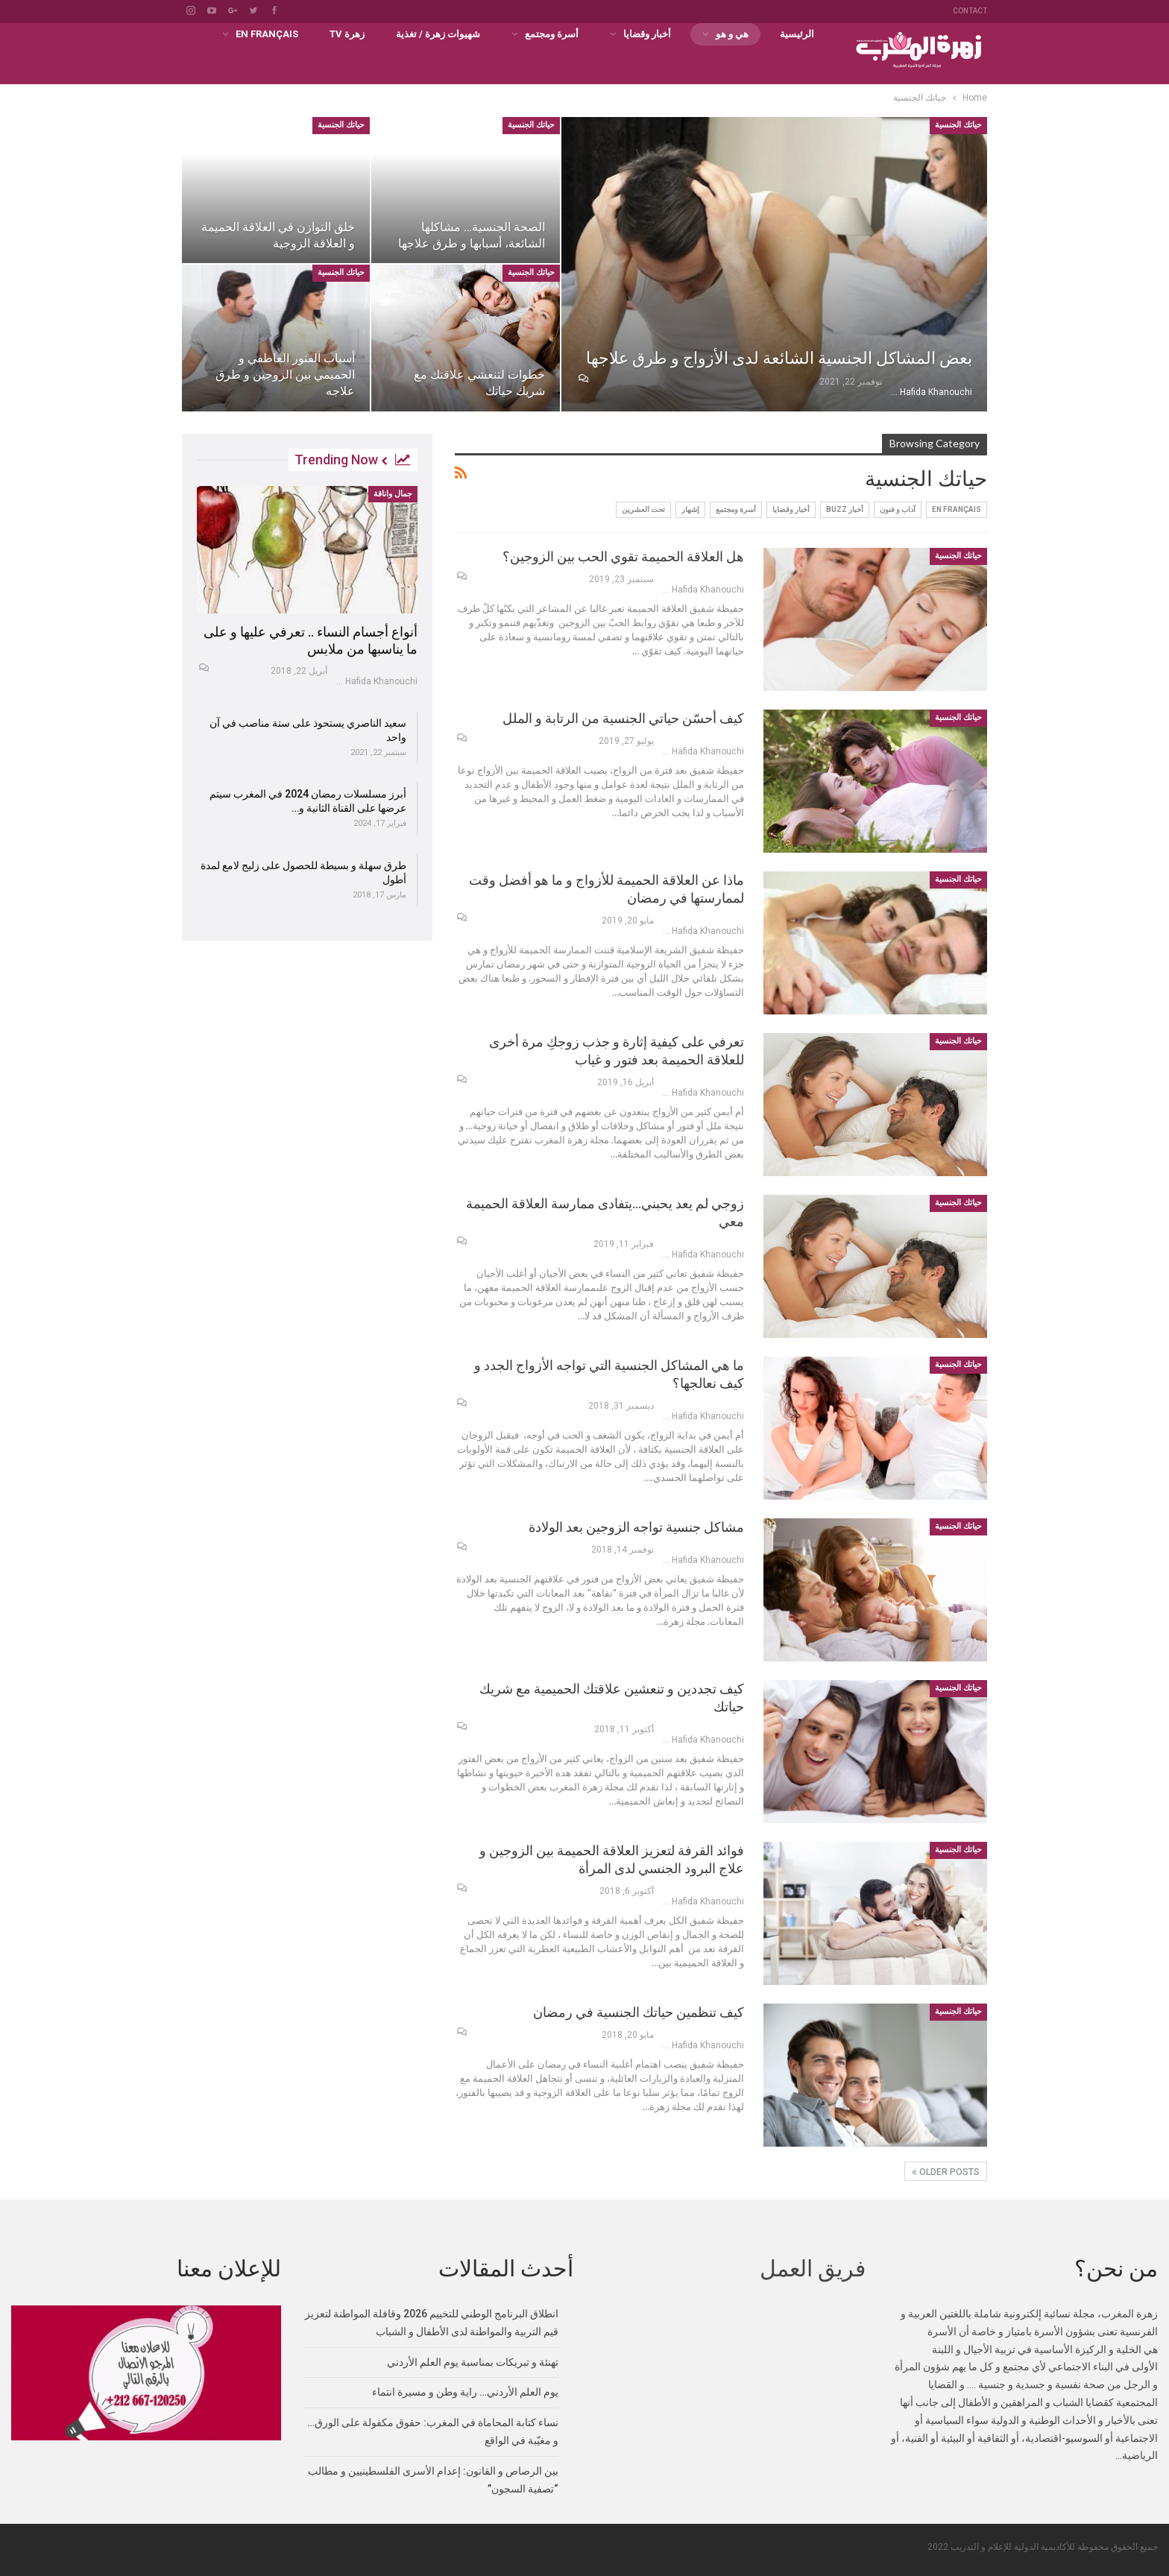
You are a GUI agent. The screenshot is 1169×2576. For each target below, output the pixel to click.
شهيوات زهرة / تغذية (438, 34)
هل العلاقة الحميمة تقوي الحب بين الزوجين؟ (623, 556)
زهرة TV (347, 34)
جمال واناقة (393, 494)
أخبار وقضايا (647, 34)
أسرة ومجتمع (552, 34)
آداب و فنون (898, 509)
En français (267, 34)
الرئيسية (797, 34)
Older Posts (946, 2172)
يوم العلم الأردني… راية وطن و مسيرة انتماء (465, 2392)
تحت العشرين (643, 509)
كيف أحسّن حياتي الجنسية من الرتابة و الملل (623, 718)
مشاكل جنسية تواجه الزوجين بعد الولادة (636, 1527)
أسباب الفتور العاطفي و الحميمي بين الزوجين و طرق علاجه (285, 374)
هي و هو (732, 34)
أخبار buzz (844, 509)
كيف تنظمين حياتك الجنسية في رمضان (638, 2012)
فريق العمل (813, 2268)
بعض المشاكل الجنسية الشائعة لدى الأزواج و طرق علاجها (779, 358)
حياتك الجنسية (958, 125)
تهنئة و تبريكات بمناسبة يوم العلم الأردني (472, 2362)
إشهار (690, 509)
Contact (970, 11)
